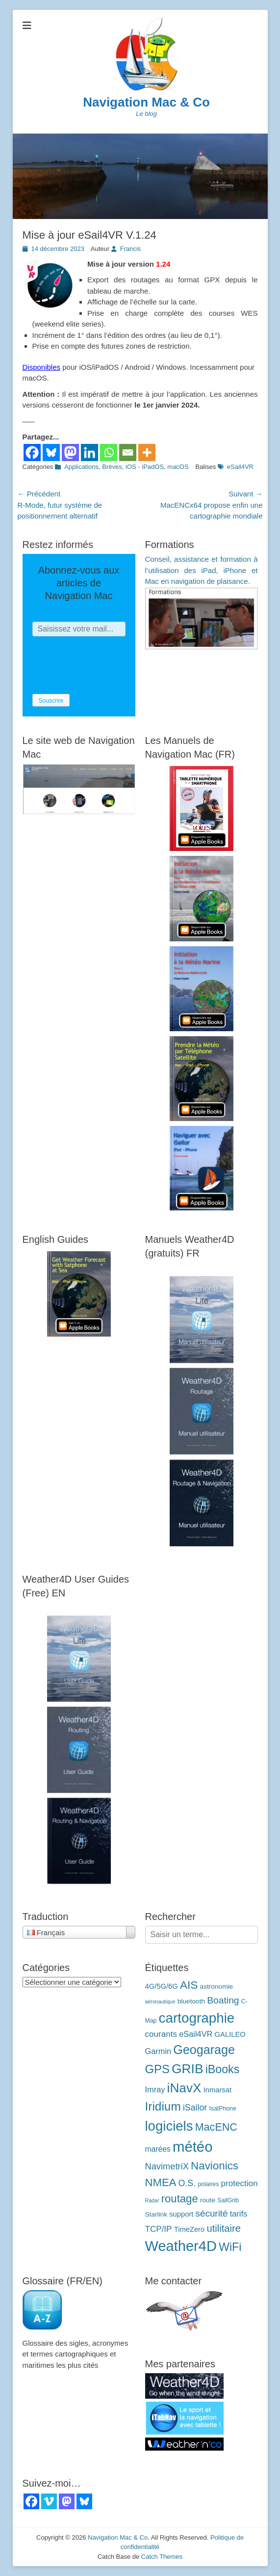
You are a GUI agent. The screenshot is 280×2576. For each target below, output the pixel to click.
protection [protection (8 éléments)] (239, 2183)
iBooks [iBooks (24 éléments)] (222, 2069)
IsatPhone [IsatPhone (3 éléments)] (222, 2108)
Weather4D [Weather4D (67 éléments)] (181, 2246)
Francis (130, 248)
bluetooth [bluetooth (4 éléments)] (191, 2001)
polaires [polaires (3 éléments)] (208, 2184)
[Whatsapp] (108, 452)
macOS (177, 466)
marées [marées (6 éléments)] (158, 2149)
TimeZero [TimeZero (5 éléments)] (189, 2229)
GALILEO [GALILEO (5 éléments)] (230, 2034)
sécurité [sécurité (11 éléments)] (212, 2213)
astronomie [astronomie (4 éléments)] (216, 1986)
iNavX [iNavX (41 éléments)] (184, 2088)
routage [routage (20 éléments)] (179, 2198)
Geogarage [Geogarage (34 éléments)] (204, 2049)
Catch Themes (161, 2556)
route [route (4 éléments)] (207, 2200)
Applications (81, 466)
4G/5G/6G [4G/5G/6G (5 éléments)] (161, 1986)
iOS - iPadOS (145, 466)
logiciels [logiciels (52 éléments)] (169, 2126)
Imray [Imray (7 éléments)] (155, 2089)
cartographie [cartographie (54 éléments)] (197, 2018)
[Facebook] (32, 452)
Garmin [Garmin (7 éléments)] (158, 2051)
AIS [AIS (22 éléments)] (189, 1984)
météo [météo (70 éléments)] (193, 2146)
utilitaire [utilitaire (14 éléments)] (223, 2228)
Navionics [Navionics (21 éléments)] (214, 2166)
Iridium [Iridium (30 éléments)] (163, 2106)
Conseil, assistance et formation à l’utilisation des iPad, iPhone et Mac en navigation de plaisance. (201, 570)
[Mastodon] (70, 452)
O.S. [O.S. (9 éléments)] (187, 2183)
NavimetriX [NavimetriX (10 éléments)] (167, 2166)
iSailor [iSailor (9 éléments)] (195, 2107)
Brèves (112, 466)
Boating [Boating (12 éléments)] (223, 2000)
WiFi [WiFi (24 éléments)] (230, 2247)
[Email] (127, 452)
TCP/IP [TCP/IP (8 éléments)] (158, 2229)
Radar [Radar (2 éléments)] (152, 2200)
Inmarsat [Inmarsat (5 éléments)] (217, 2090)
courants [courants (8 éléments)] (161, 2034)
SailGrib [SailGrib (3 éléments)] (228, 2200)
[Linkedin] (89, 452)
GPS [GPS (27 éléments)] (157, 2069)
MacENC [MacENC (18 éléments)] (216, 2127)
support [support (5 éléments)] (181, 2214)
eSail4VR (240, 466)
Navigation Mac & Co (146, 102)
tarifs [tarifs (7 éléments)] (239, 2213)
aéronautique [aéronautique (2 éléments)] (160, 2001)
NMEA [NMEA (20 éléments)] (161, 2182)
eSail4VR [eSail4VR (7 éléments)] (195, 2033)
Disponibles (42, 367)
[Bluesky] (51, 452)
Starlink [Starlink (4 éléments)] (156, 2214)
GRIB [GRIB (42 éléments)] (187, 2068)
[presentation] (106, 665)
